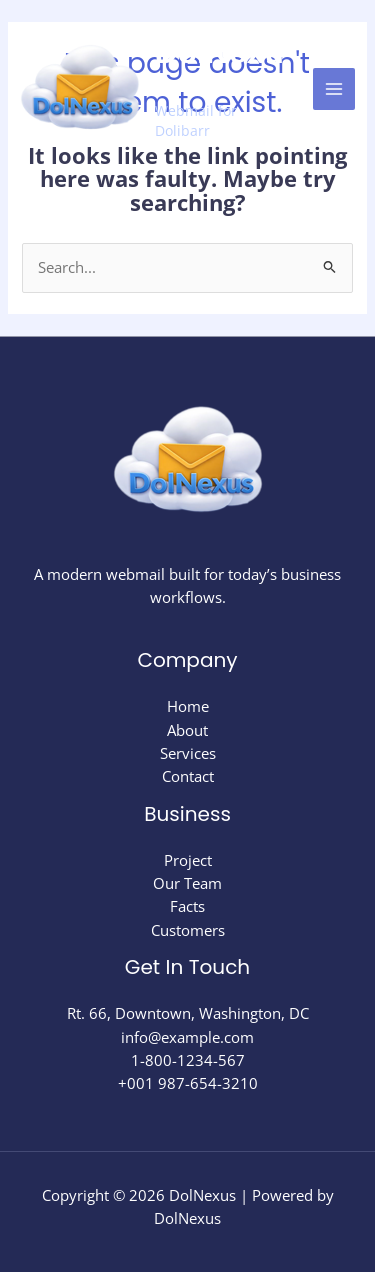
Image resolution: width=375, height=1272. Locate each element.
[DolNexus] (80, 89)
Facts (187, 906)
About (187, 730)
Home (188, 706)
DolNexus (219, 68)
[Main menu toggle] (334, 89)
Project (188, 860)
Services (188, 753)
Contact (188, 776)
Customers (188, 930)
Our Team (187, 883)
